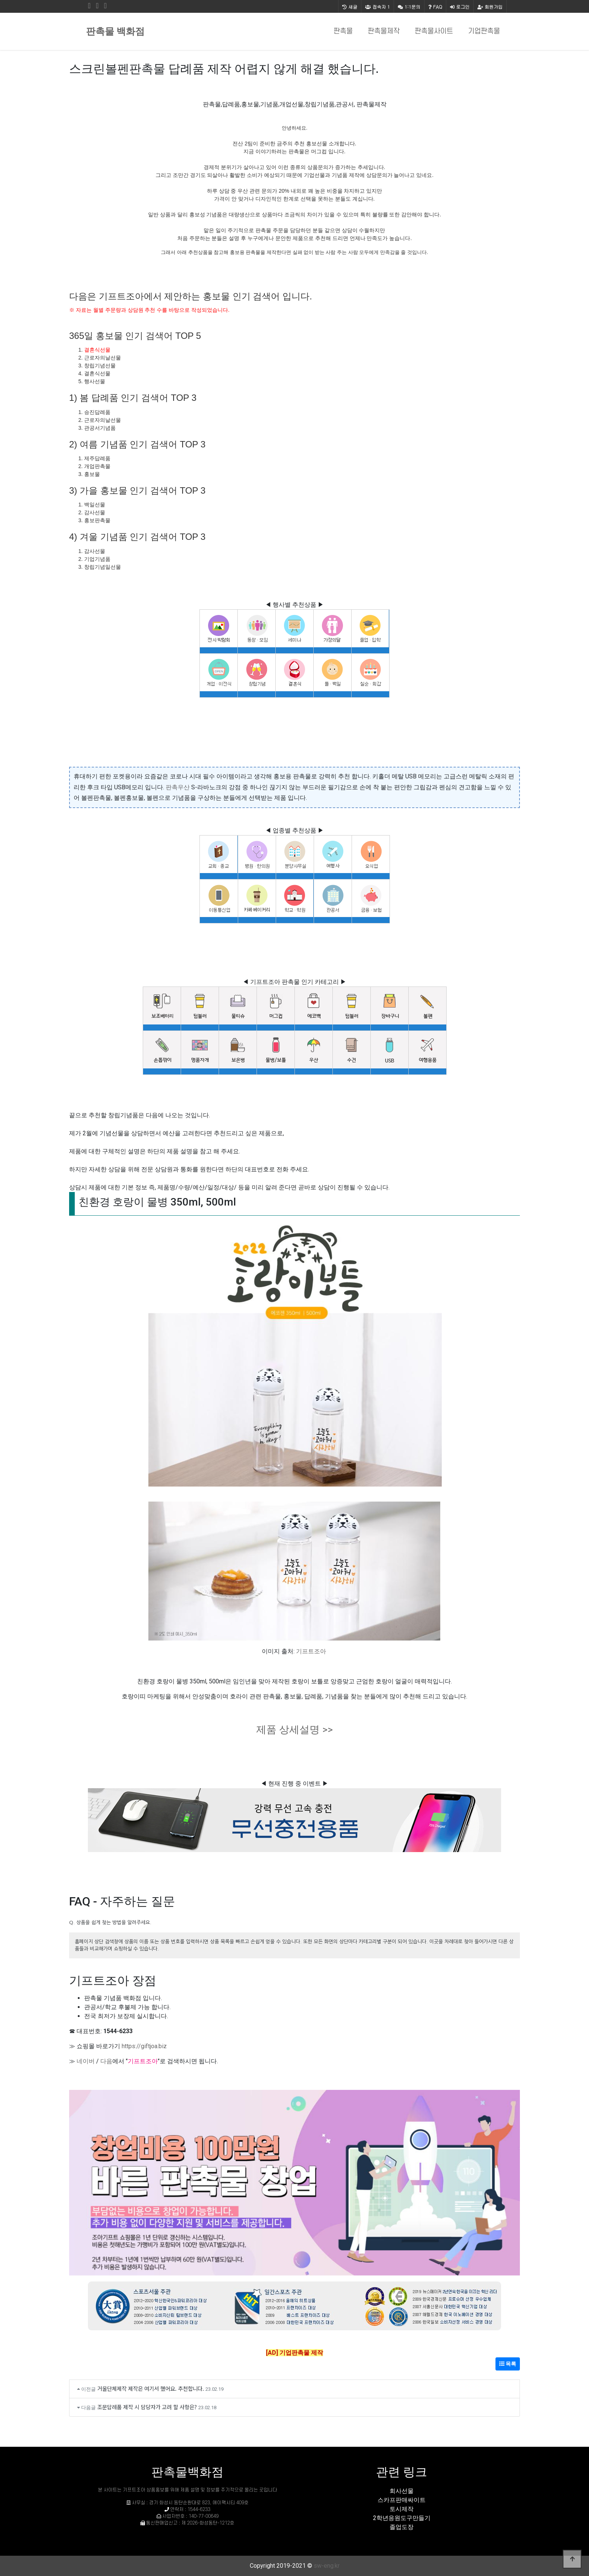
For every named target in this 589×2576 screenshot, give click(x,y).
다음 (106, 2061)
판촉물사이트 (434, 31)
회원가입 (490, 6)
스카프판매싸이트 (402, 2499)
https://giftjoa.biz (144, 2046)
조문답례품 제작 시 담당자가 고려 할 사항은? (147, 2407)
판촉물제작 (384, 31)
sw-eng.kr (327, 2565)
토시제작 (402, 2509)
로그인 (460, 6)
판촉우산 (178, 787)
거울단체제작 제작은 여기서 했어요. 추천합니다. (150, 2388)
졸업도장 (402, 2527)
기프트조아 (311, 1651)
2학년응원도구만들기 (401, 2518)
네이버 (86, 2061)
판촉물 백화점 (115, 31)
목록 (507, 2364)
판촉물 (343, 31)
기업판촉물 (484, 31)
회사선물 (402, 2490)
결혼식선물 (97, 350)
